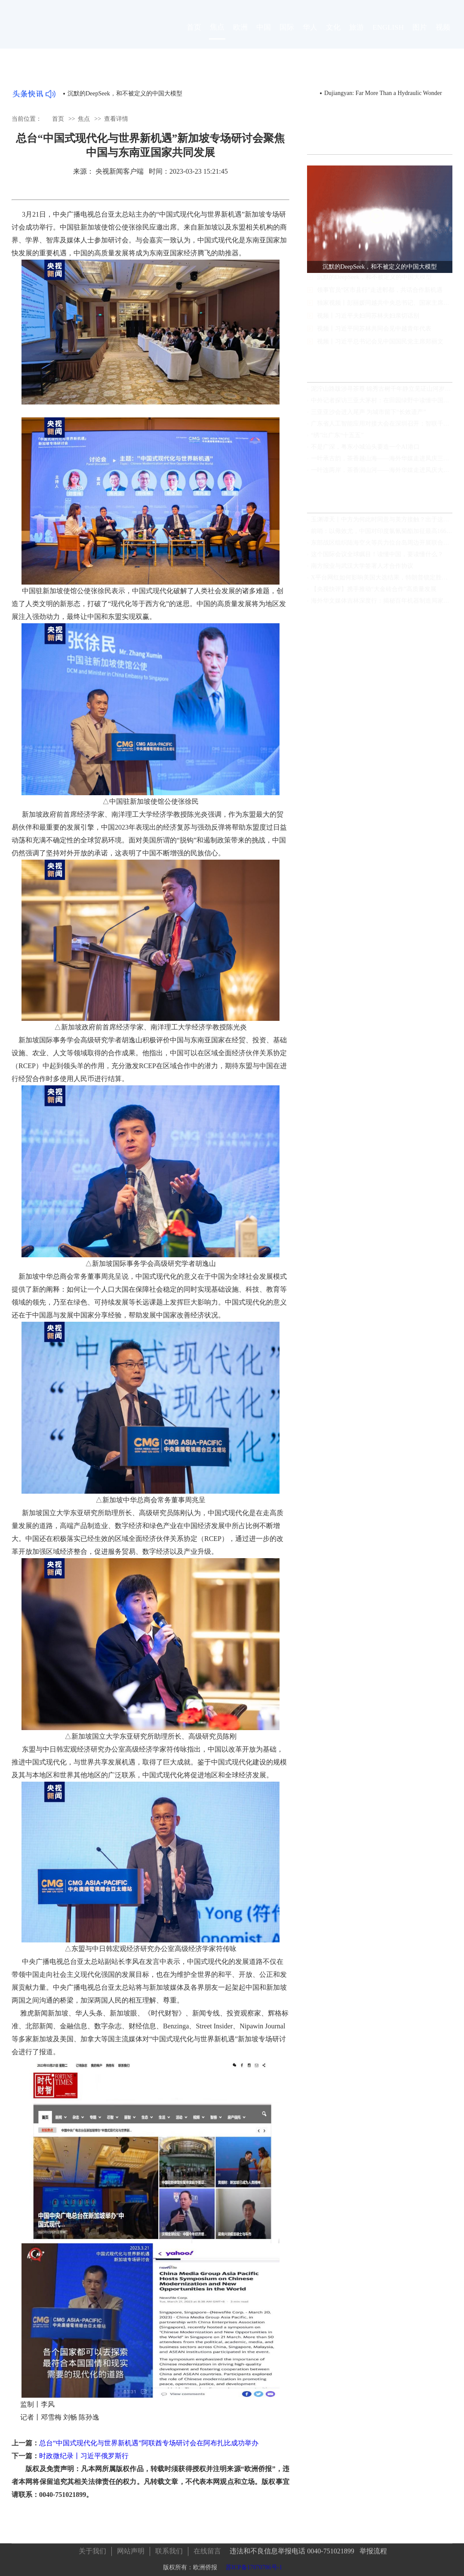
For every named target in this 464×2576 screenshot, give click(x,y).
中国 (263, 35)
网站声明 (130, 2547)
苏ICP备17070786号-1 (254, 2564)
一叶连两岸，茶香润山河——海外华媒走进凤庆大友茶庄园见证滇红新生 (381, 472)
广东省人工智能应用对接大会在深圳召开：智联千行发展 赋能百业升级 (381, 426)
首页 (194, 35)
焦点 (217, 35)
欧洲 (240, 35)
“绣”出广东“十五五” (337, 438)
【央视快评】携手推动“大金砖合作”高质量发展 (373, 591)
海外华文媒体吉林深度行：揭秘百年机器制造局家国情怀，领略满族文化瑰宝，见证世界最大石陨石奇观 (381, 603)
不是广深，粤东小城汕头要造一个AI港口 (365, 449)
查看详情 (116, 118)
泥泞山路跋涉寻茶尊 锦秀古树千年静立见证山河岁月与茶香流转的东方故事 (381, 391)
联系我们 (169, 2547)
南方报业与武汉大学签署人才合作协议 (362, 568)
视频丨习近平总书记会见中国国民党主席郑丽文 (380, 349)
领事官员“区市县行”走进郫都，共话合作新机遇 (379, 297)
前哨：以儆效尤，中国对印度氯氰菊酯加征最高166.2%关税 (381, 533)
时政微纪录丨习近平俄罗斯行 (84, 2456)
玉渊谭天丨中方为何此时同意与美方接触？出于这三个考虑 (381, 522)
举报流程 (373, 2547)
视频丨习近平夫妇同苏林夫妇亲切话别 (368, 323)
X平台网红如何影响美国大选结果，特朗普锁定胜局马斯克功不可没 (381, 580)
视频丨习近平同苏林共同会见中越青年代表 (374, 336)
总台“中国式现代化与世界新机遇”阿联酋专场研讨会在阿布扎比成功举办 (148, 2443)
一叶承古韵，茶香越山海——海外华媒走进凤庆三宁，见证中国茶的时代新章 (381, 461)
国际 (287, 35)
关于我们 (92, 2547)
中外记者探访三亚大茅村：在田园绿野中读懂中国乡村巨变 (381, 403)
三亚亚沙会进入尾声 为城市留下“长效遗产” (368, 414)
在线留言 (207, 2547)
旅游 (356, 35)
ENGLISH (388, 35)
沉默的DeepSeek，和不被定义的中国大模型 (125, 93)
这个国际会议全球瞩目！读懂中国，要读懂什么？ (377, 557)
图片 (419, 35)
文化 (333, 35)
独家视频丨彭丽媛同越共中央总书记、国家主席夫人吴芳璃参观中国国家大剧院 (384, 310)
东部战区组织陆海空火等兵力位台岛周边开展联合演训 (381, 545)
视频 (443, 35)
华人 (310, 35)
